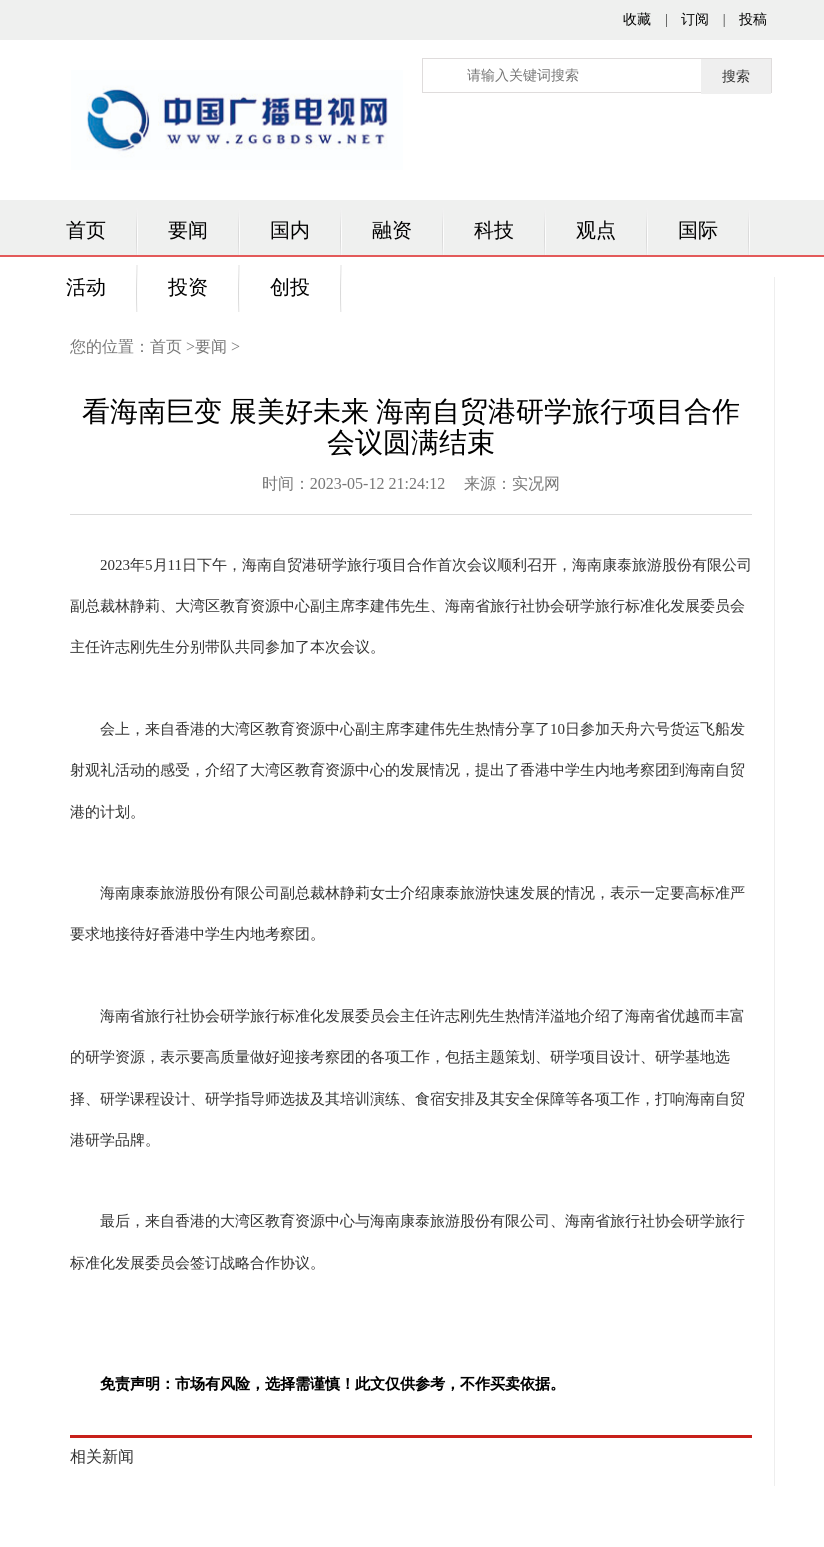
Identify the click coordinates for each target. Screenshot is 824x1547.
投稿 (753, 19)
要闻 (188, 230)
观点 (596, 230)
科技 (494, 230)
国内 (290, 230)
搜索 (736, 76)
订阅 (695, 19)
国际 (698, 230)
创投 (290, 287)
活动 (86, 287)
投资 (188, 287)
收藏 (637, 19)
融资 (392, 230)
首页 (86, 230)
